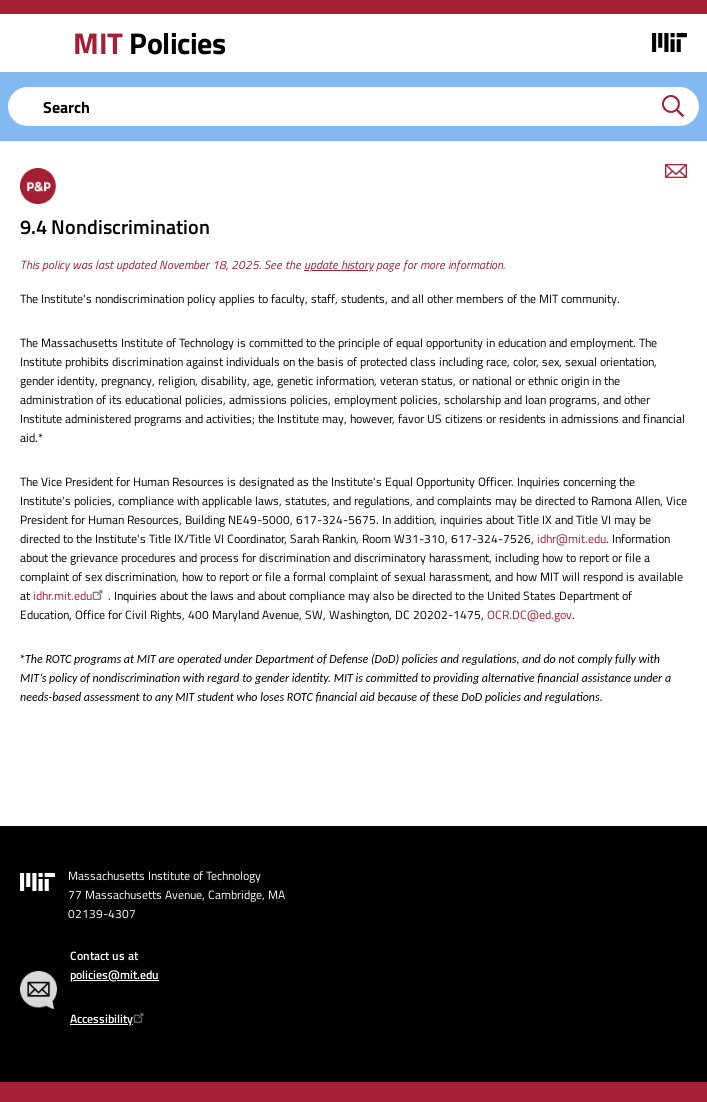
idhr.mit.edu (70, 595)
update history (338, 264)
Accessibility (109, 1018)
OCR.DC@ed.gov (529, 614)
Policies (149, 43)
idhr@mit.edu (571, 538)
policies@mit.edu (114, 974)
